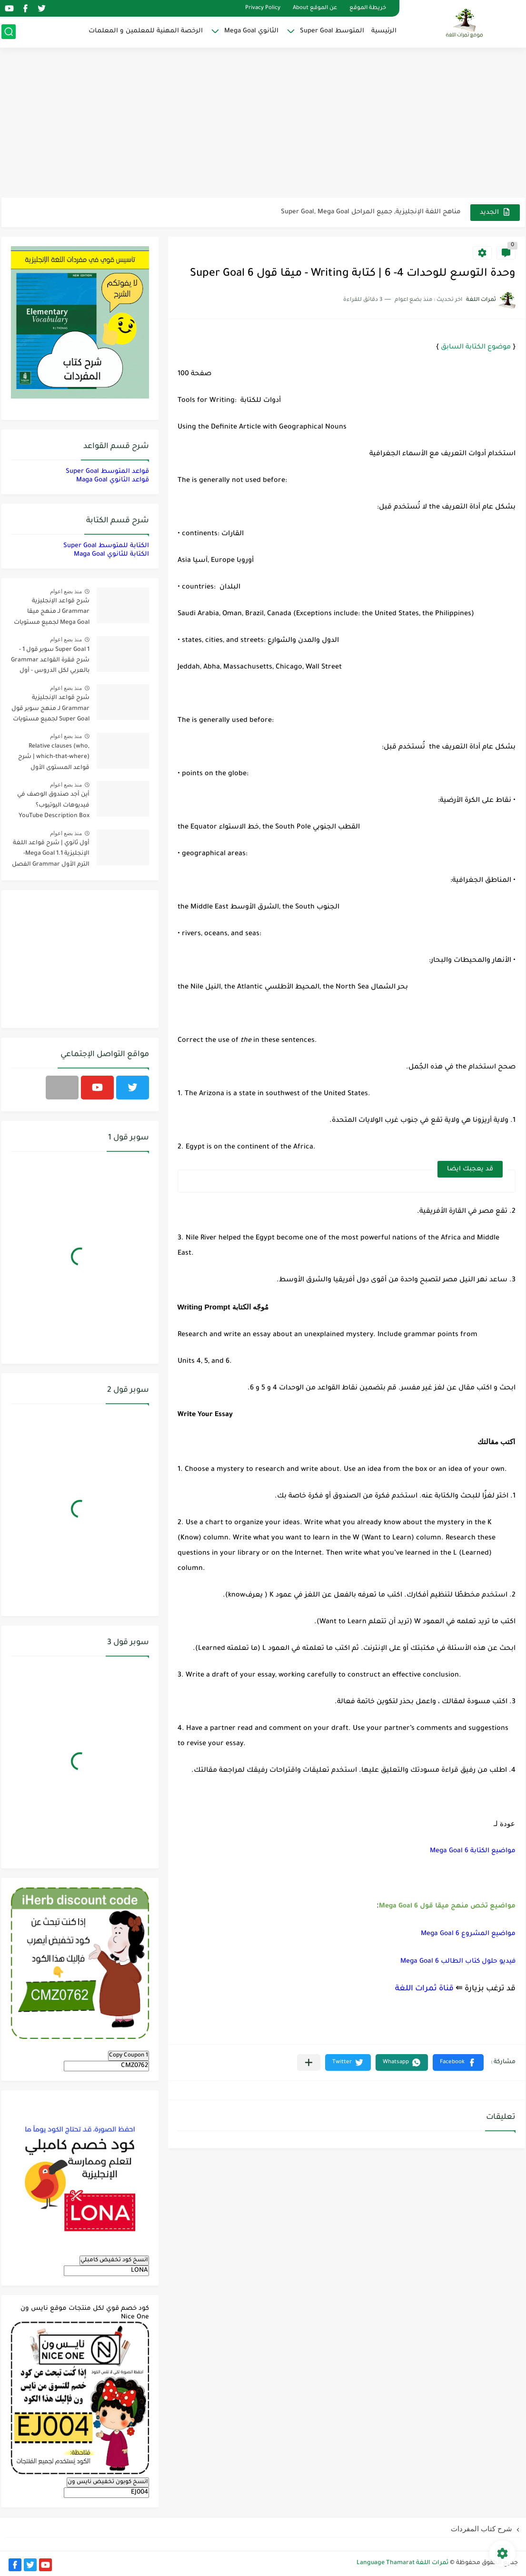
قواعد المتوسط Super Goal (107, 471)
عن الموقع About (315, 8)
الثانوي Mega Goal (251, 31)
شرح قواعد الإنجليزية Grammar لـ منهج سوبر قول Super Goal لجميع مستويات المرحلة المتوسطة (50, 710)
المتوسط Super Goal (332, 31)
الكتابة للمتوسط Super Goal (106, 545)
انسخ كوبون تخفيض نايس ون (108, 2482)
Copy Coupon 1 (128, 2055)
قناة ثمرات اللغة (424, 1989)
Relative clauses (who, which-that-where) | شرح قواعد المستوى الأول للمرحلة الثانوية (53, 758)
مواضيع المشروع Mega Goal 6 (468, 1933)
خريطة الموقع (367, 8)
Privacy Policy (262, 8)
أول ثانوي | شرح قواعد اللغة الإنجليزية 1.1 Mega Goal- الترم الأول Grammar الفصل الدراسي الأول (50, 855)
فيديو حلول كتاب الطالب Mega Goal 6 (458, 1961)
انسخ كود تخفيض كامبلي (114, 2260)
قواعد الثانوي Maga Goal (112, 480)
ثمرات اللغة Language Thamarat (402, 2563)
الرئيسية (384, 31)
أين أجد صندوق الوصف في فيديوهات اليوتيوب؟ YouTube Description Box (53, 805)
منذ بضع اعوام (66, 591)
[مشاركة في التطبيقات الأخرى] (308, 2062)
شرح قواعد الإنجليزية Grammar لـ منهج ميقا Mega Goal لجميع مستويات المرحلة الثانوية (51, 613)
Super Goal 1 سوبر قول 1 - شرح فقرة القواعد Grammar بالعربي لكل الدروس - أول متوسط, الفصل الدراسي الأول (50, 662)
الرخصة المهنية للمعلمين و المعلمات (146, 31)
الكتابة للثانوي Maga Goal (111, 554)
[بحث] (8, 31)
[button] (458, 2062)
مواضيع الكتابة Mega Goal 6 (473, 1851)
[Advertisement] (263, 123)
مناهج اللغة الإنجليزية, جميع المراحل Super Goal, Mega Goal (371, 212)
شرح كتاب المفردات (481, 2529)
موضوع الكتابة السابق (476, 347)
